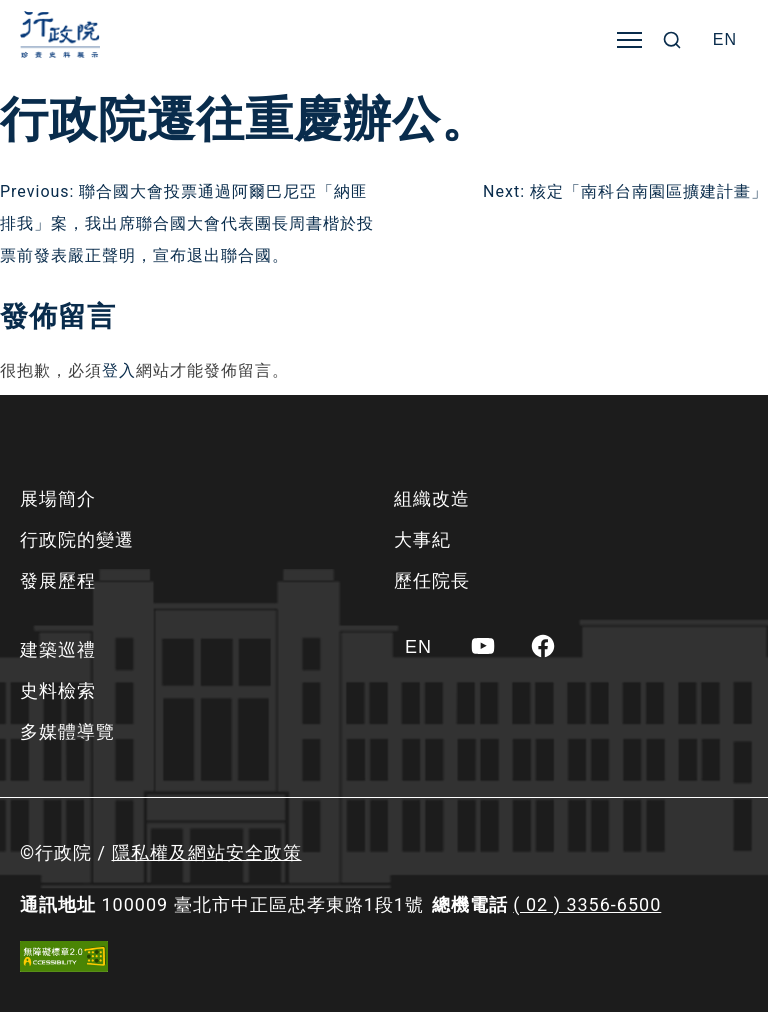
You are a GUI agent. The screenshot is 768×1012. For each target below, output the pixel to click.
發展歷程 (58, 580)
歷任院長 (432, 580)
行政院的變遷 (77, 539)
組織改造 (432, 498)
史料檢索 (58, 690)
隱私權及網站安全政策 (207, 852)
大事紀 (422, 539)
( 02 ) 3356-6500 (587, 904)
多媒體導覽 (67, 731)
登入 (119, 370)
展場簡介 (58, 498)
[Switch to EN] (725, 40)
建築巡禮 (58, 649)
